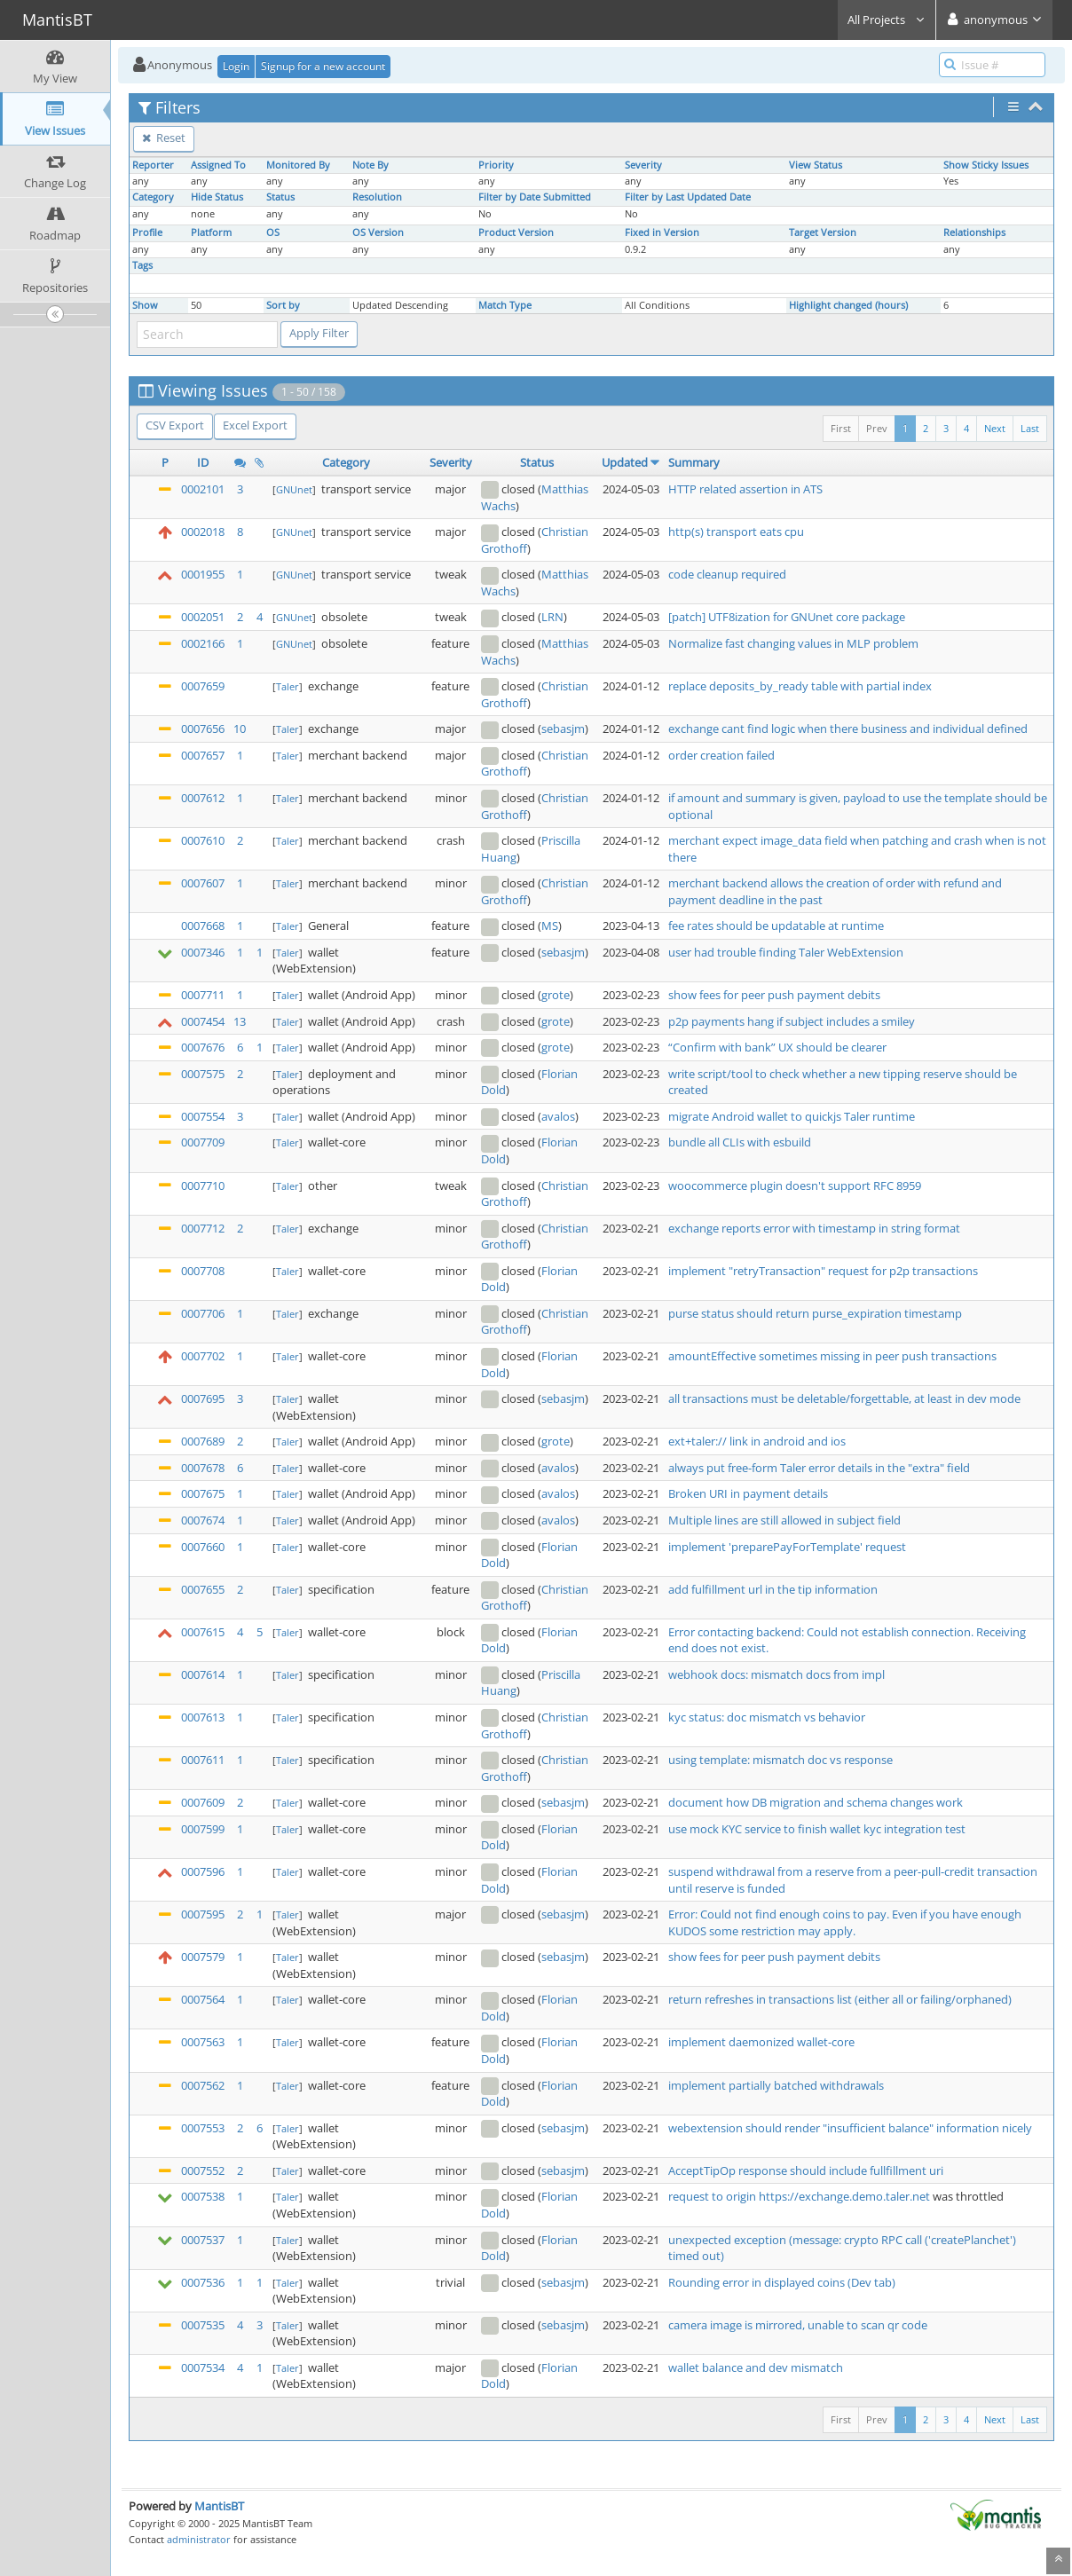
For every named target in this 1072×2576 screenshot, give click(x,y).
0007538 (203, 2196)
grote (555, 995)
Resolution (377, 197)
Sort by (283, 305)
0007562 (203, 2085)
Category (153, 197)
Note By (370, 165)
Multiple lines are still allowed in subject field (784, 1520)
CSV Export (175, 425)
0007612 (203, 798)
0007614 (203, 1674)
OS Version (378, 232)
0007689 (203, 1441)
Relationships (974, 232)
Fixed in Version (662, 232)
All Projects (886, 20)
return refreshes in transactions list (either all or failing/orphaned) (840, 1999)
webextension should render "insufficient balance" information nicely (850, 2128)
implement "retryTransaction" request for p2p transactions (823, 1271)
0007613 (203, 1717)
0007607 (203, 883)
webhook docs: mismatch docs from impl (776, 1674)
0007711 (203, 995)
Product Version (516, 232)
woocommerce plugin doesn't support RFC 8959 (794, 1185)
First (841, 428)
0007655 (203, 1589)
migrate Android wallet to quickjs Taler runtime (791, 1116)
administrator (199, 2539)
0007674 (203, 1520)
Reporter (153, 165)
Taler (287, 686)
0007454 (203, 1021)
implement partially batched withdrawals (776, 2085)
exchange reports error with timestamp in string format (814, 1228)
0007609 (203, 1802)
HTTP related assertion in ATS (745, 489)
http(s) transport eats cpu (736, 532)
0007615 (203, 1632)
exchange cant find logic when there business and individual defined (848, 729)
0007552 (203, 2170)
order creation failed (721, 755)
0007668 (203, 926)
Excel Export (255, 425)
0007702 (203, 1356)
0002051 (203, 617)
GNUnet (294, 489)
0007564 (203, 1999)
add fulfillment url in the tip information (773, 1589)
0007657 (203, 755)
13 (239, 1021)
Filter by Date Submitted (534, 197)
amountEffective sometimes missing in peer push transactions (832, 1356)
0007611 (203, 1760)
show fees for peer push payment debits (774, 995)
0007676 (203, 1047)
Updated (625, 462)
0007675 (203, 1493)
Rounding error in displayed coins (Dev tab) (781, 2282)
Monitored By (298, 165)
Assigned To (218, 165)
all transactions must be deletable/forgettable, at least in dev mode (844, 1398)
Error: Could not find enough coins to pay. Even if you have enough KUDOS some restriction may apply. (844, 1922)
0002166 (203, 643)
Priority (496, 165)
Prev (876, 428)
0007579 (203, 1957)
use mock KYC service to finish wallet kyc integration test (817, 1829)
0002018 (203, 532)
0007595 (203, 1914)
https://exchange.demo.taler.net (844, 2196)
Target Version (822, 232)
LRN (552, 617)
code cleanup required (727, 574)
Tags (142, 265)
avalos (558, 1116)
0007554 (203, 1116)
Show (145, 305)
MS (549, 926)
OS (273, 232)
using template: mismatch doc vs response (780, 1760)
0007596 (203, 1871)
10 (239, 729)
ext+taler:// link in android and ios (757, 1441)
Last (1030, 428)
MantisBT (219, 2506)
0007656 (203, 729)
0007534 (203, 2367)
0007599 (203, 1829)
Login (236, 66)
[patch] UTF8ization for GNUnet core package (786, 617)
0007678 (203, 1468)
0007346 (203, 952)
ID (203, 462)
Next (994, 428)
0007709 (203, 1142)
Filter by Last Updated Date (688, 197)
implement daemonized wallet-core (761, 2042)
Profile (147, 232)
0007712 (203, 1228)
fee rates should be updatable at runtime (776, 926)
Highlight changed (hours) (848, 305)
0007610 (203, 840)
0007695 (203, 1398)
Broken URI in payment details (748, 1493)
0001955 (203, 574)
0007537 (203, 2240)
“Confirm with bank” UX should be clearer (777, 1047)
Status (280, 197)
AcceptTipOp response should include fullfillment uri (805, 2170)
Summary (694, 462)
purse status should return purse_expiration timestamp (815, 1313)
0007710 (203, 1185)
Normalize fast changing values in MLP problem (793, 643)
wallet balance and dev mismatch (755, 2367)
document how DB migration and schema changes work (815, 1802)
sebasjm (563, 729)
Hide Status (217, 197)
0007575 (203, 1074)
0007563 (203, 2042)
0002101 (203, 489)
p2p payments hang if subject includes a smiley (791, 1021)
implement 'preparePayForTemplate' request (787, 1547)
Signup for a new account (323, 66)
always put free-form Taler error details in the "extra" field (819, 1468)
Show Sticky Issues (986, 165)
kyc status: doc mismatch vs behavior (766, 1717)
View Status (815, 165)
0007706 (203, 1313)
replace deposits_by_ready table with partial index (800, 686)
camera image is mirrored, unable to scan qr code (797, 2325)
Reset (163, 138)
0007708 (203, 1271)
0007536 (203, 2282)
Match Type (505, 305)
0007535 (203, 2325)
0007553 (203, 2128)
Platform (211, 232)
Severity (643, 165)
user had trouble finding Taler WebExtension (785, 952)
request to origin (713, 2196)
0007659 (203, 686)
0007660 (203, 1547)
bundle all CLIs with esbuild (739, 1142)
